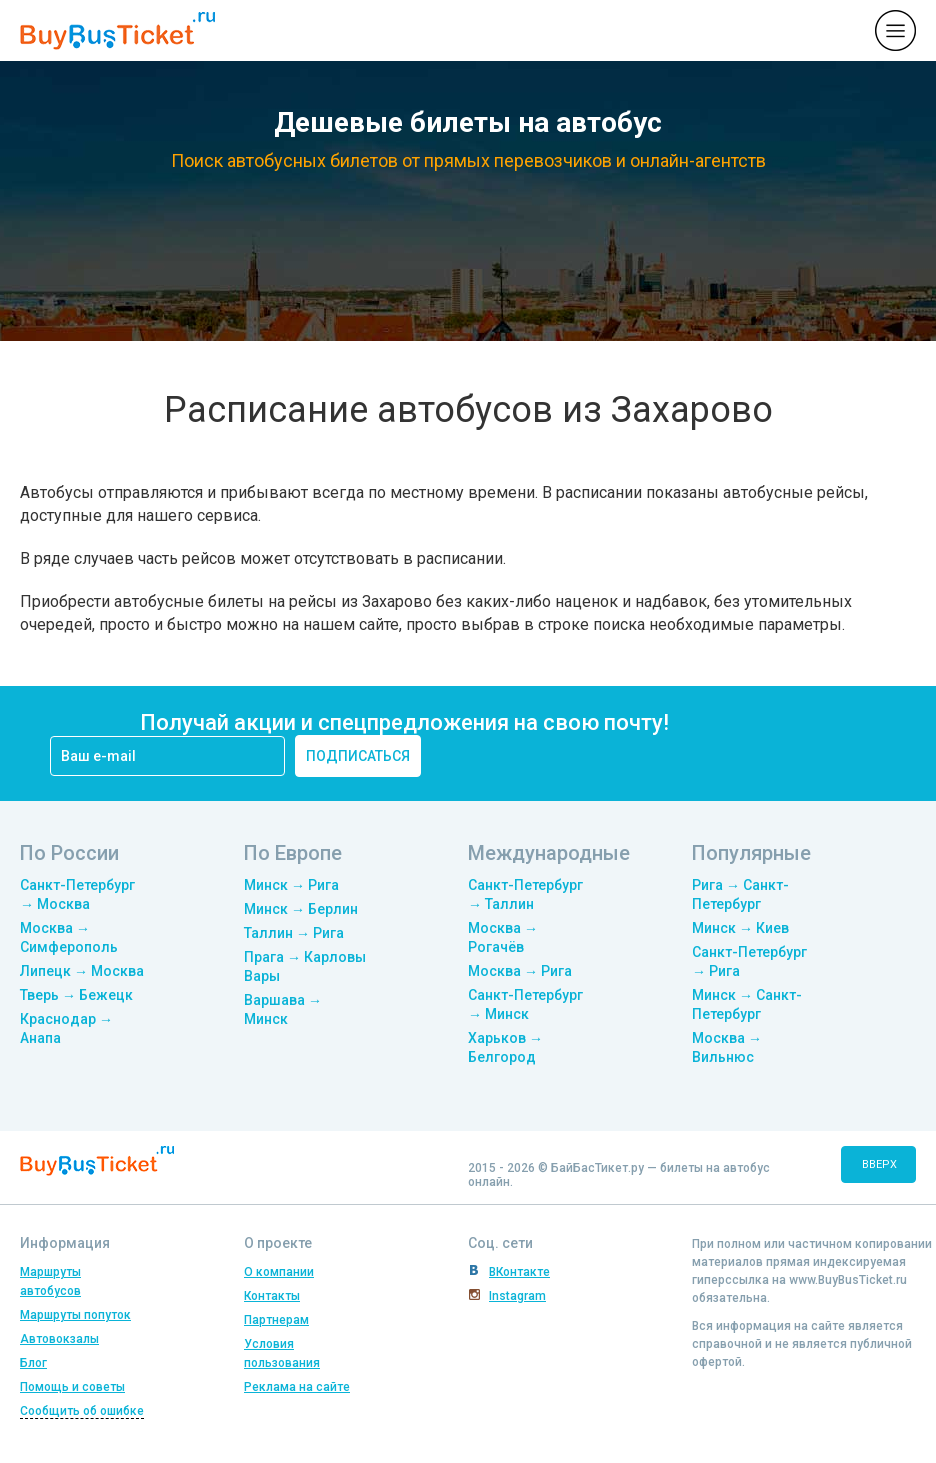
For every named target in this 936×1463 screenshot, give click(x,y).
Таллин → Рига (294, 933)
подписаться (358, 756)
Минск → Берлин (301, 909)
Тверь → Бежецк (76, 995)
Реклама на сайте (297, 1387)
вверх (879, 1164)
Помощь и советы (72, 1387)
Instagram (517, 1296)
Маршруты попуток (75, 1315)
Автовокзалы (59, 1339)
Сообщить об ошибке (82, 1411)
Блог (33, 1363)
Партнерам (276, 1320)
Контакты (272, 1296)
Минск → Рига (291, 885)
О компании (279, 1272)
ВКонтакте (519, 1272)
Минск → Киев (740, 928)
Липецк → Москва (82, 971)
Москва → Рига (520, 971)
